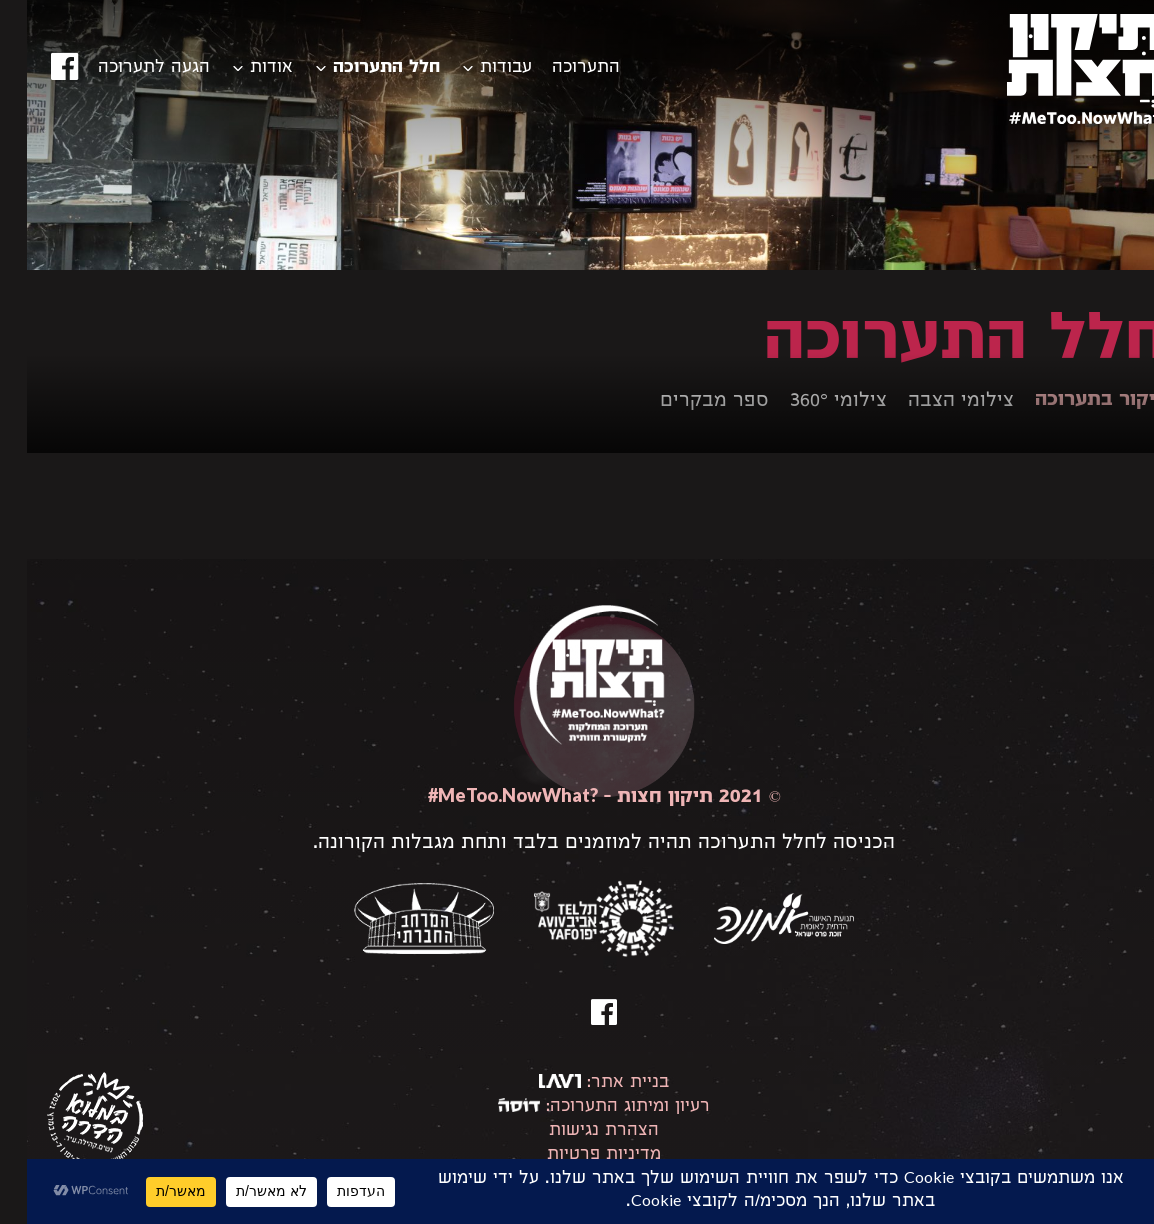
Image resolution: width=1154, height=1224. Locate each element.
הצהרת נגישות (577, 1131)
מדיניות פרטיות (577, 1155)
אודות (244, 68)
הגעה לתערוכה (127, 68)
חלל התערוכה (359, 68)
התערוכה (559, 68)
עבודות (479, 68)
